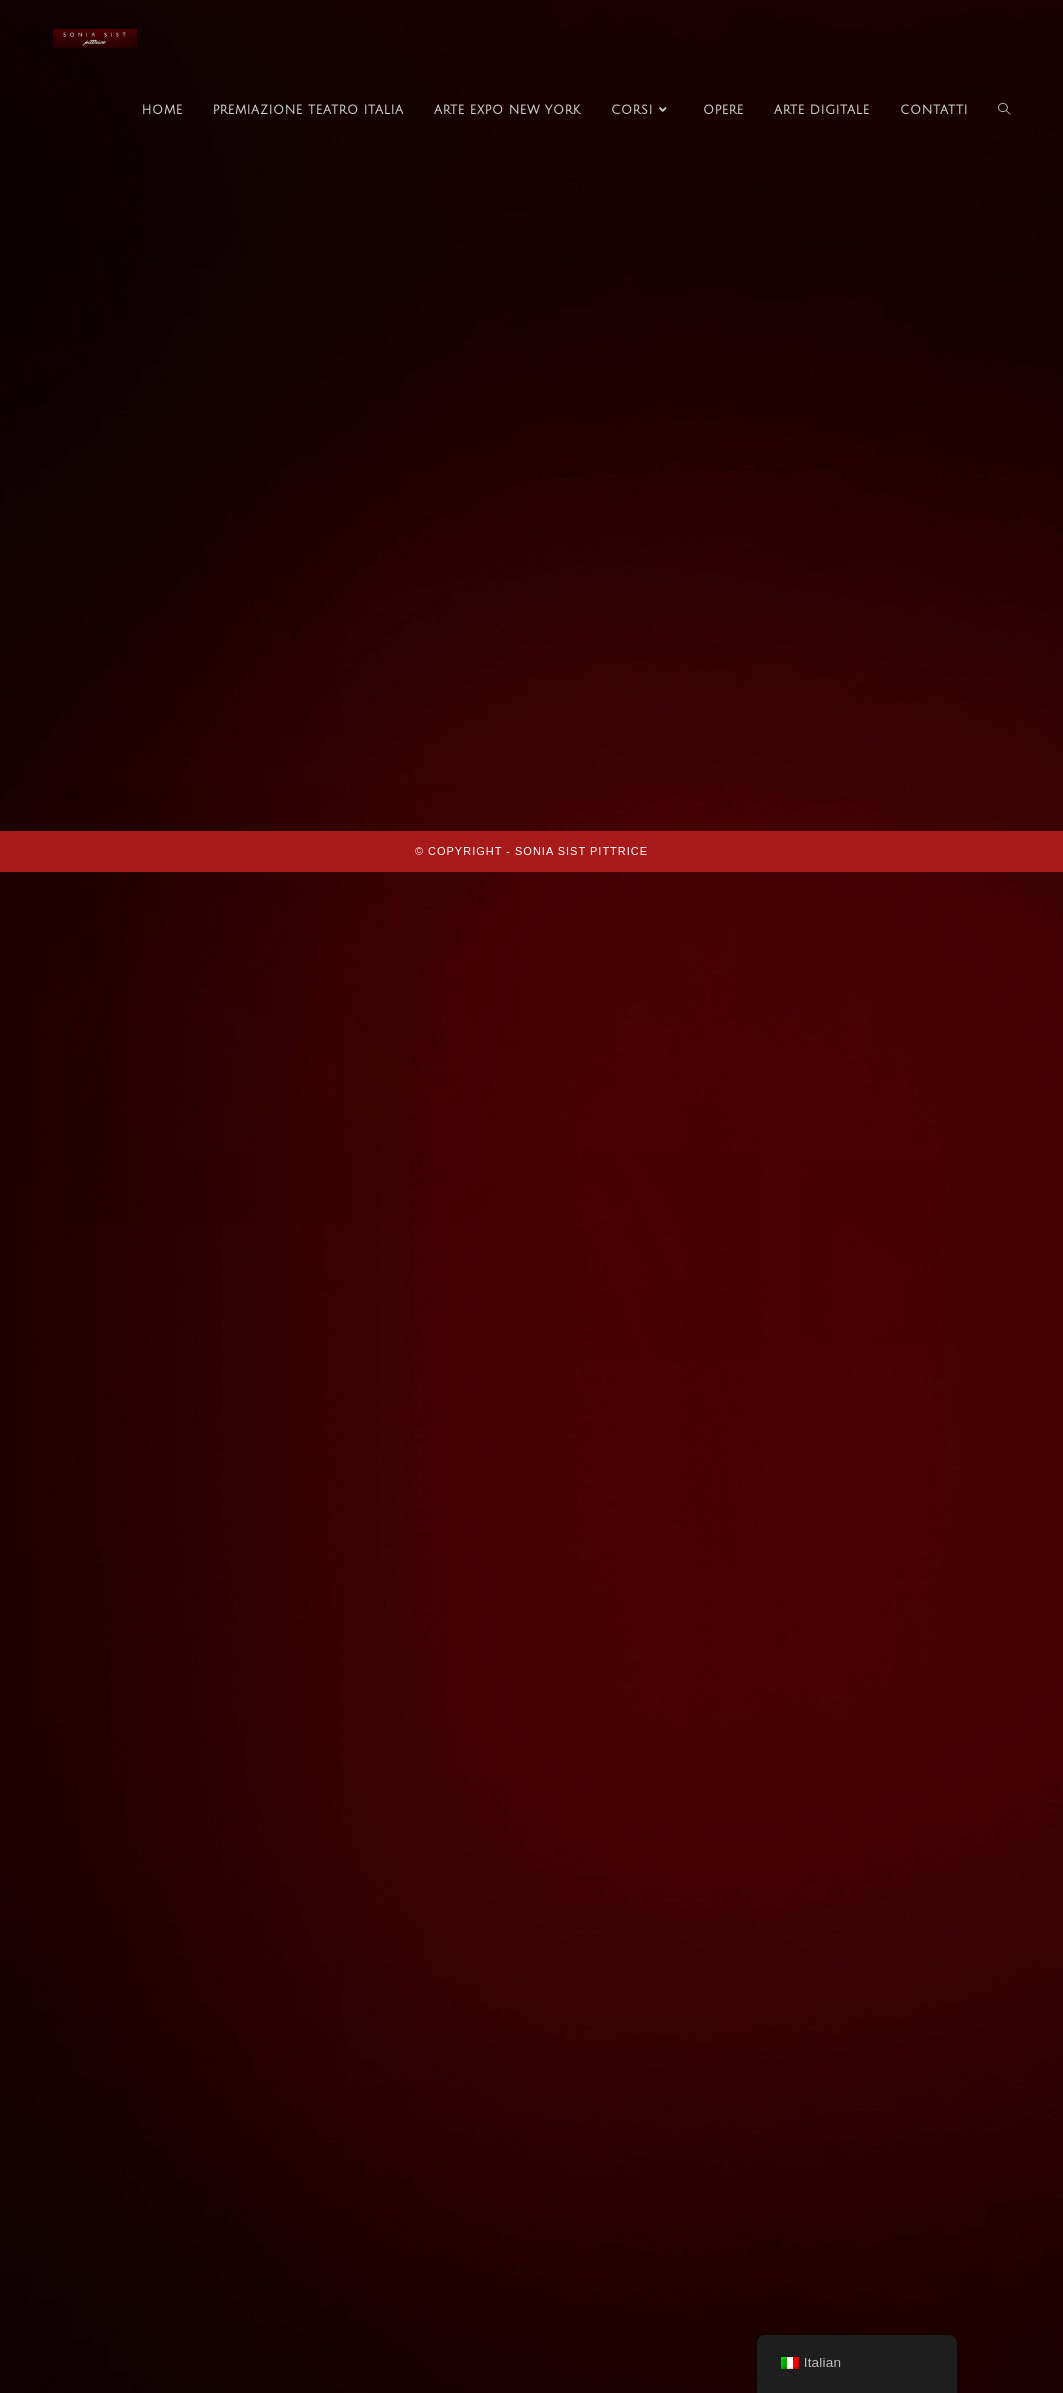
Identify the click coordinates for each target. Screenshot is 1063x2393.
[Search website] (1004, 111)
